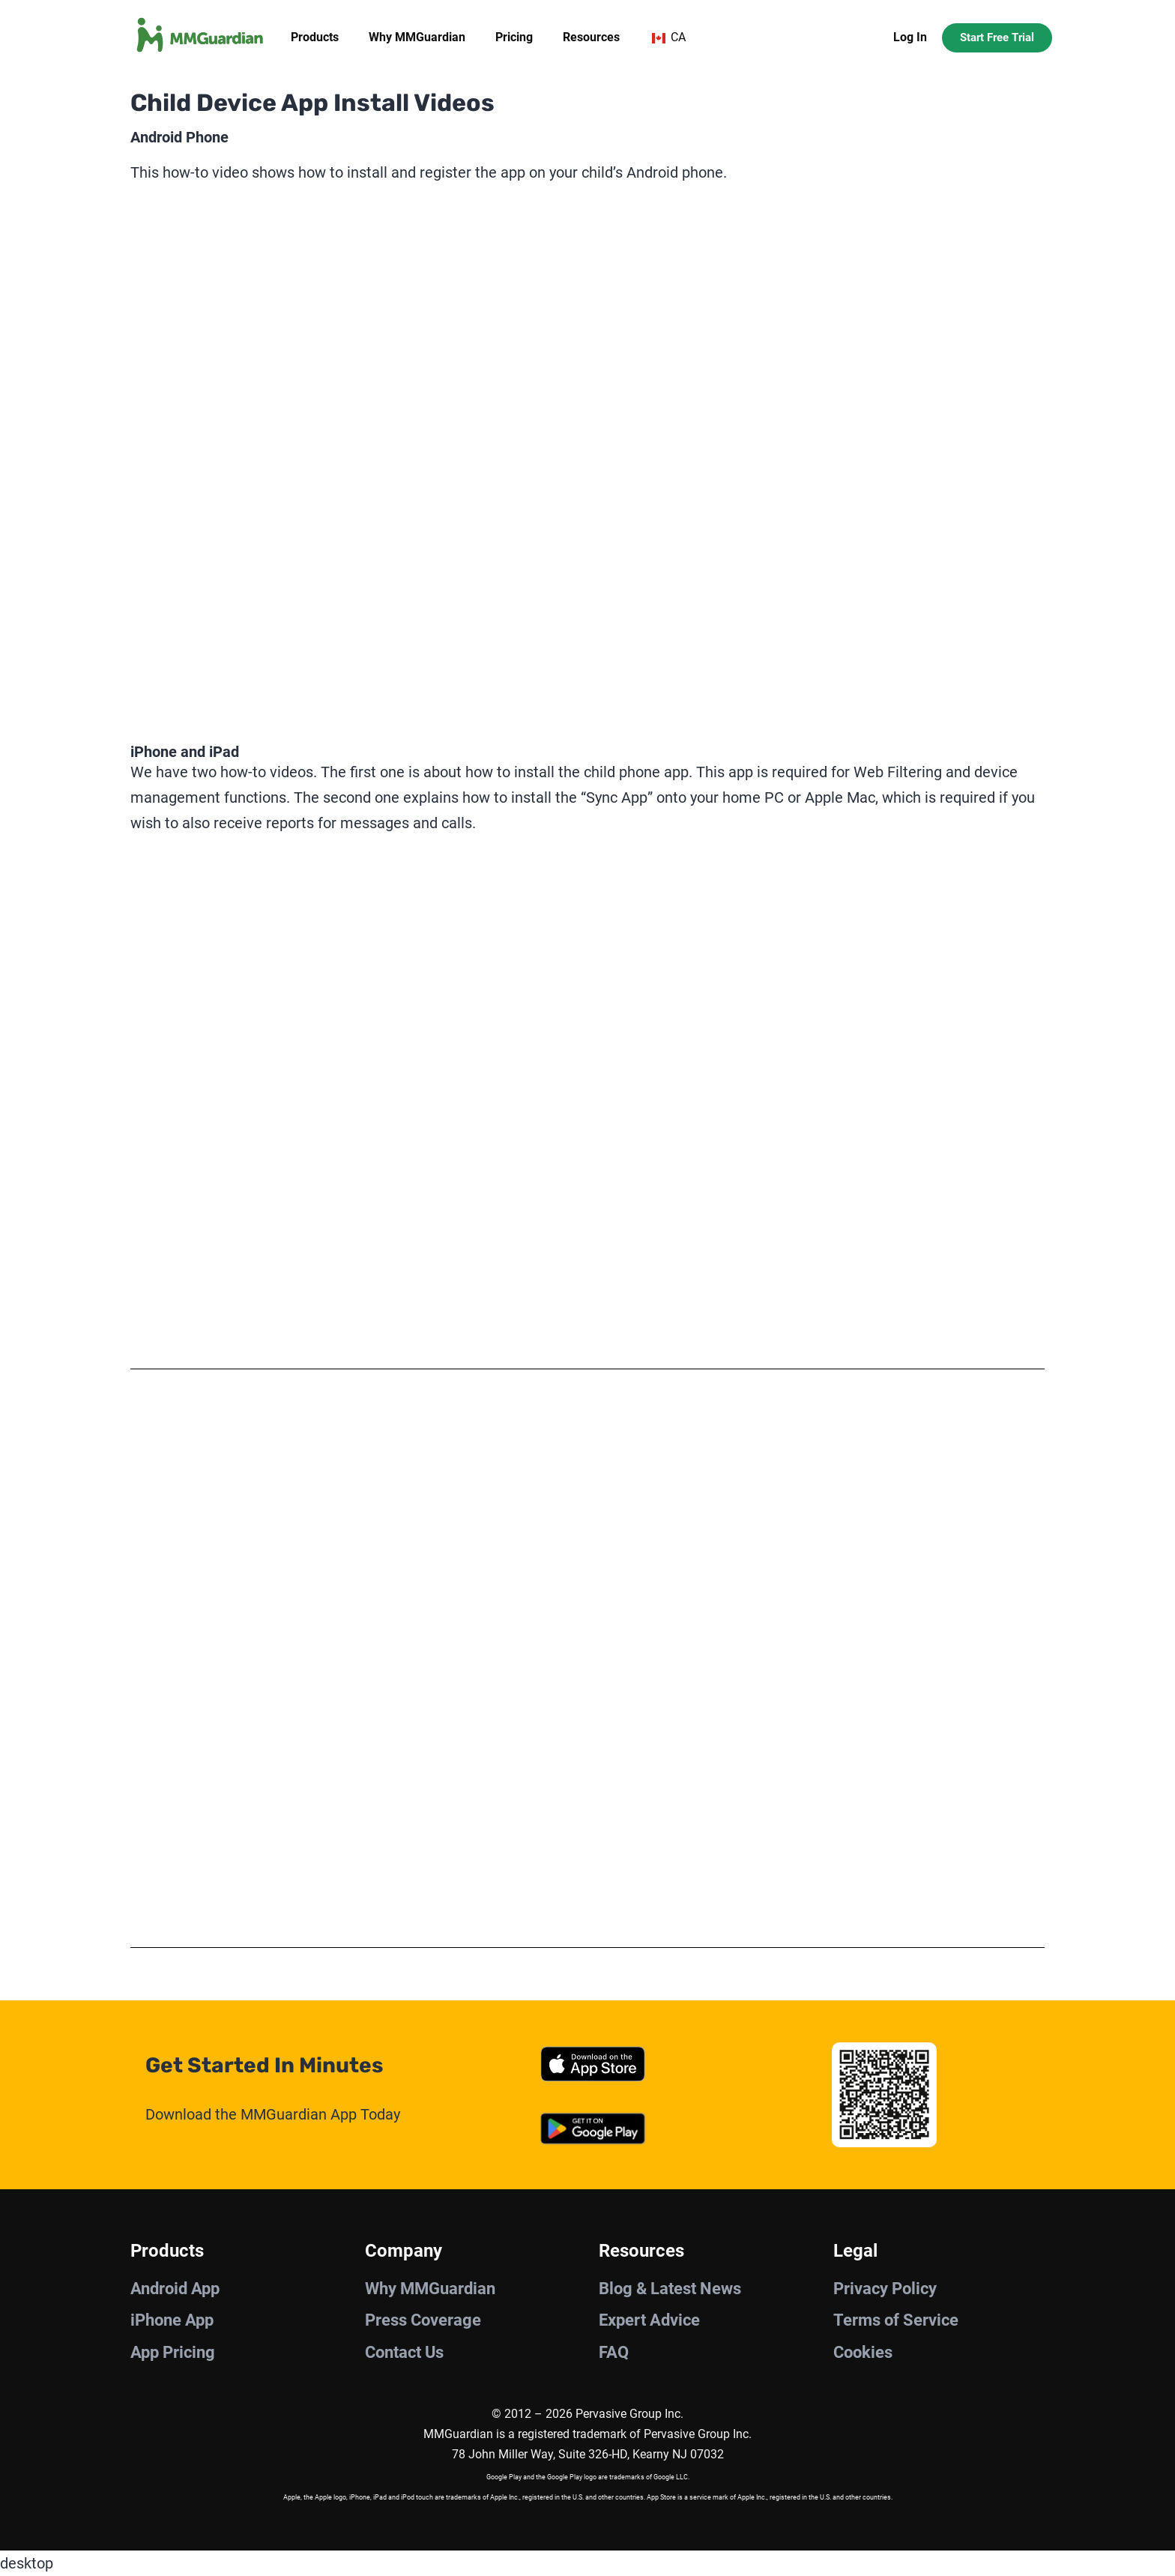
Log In (910, 37)
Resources (591, 37)
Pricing (514, 37)
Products (315, 37)
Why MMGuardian (417, 37)
